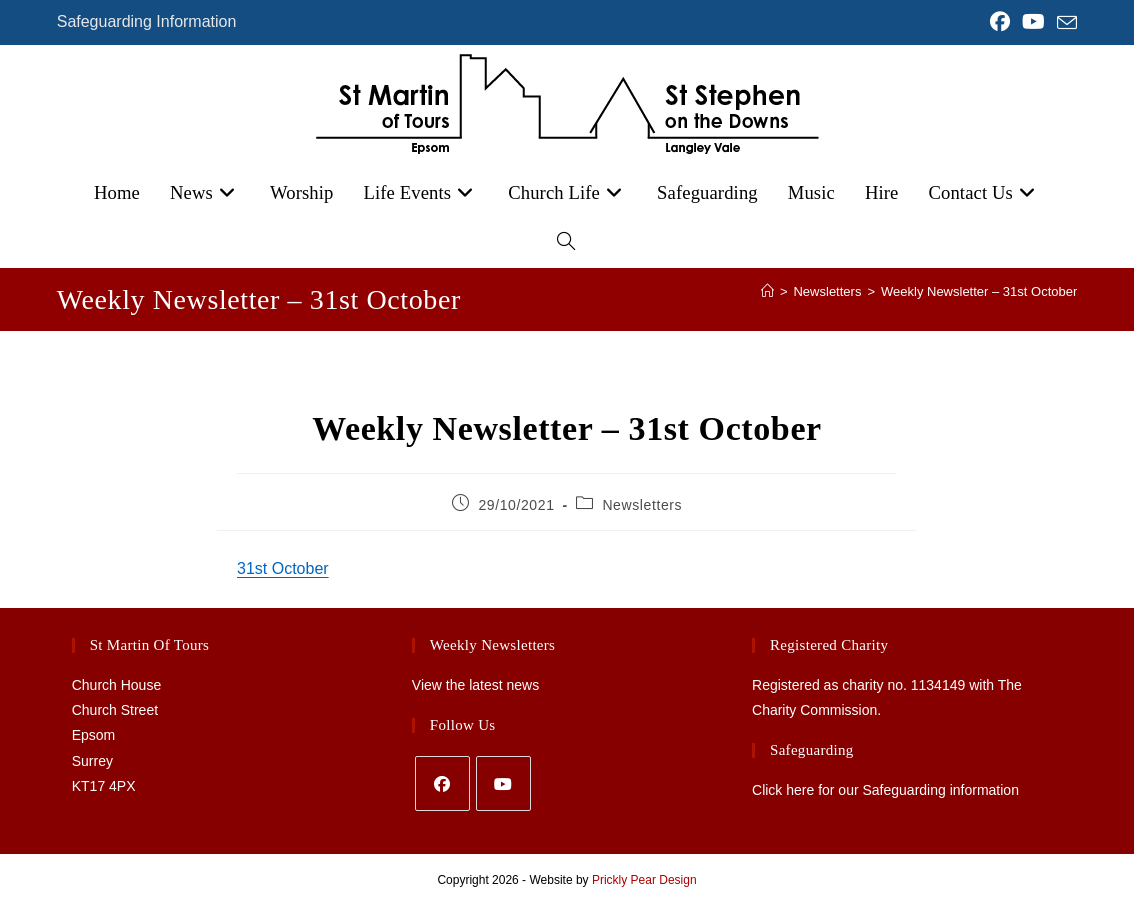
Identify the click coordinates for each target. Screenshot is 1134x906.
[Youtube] (503, 783)
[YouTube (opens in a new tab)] (1033, 22)
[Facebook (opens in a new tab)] (1000, 22)
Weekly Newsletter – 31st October (979, 291)
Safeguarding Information (147, 21)
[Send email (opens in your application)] (1064, 23)
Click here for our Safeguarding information (885, 790)
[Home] (767, 291)
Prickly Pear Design (644, 880)
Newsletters (642, 505)
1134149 (938, 685)
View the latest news (475, 685)
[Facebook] (442, 783)
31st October (283, 568)
